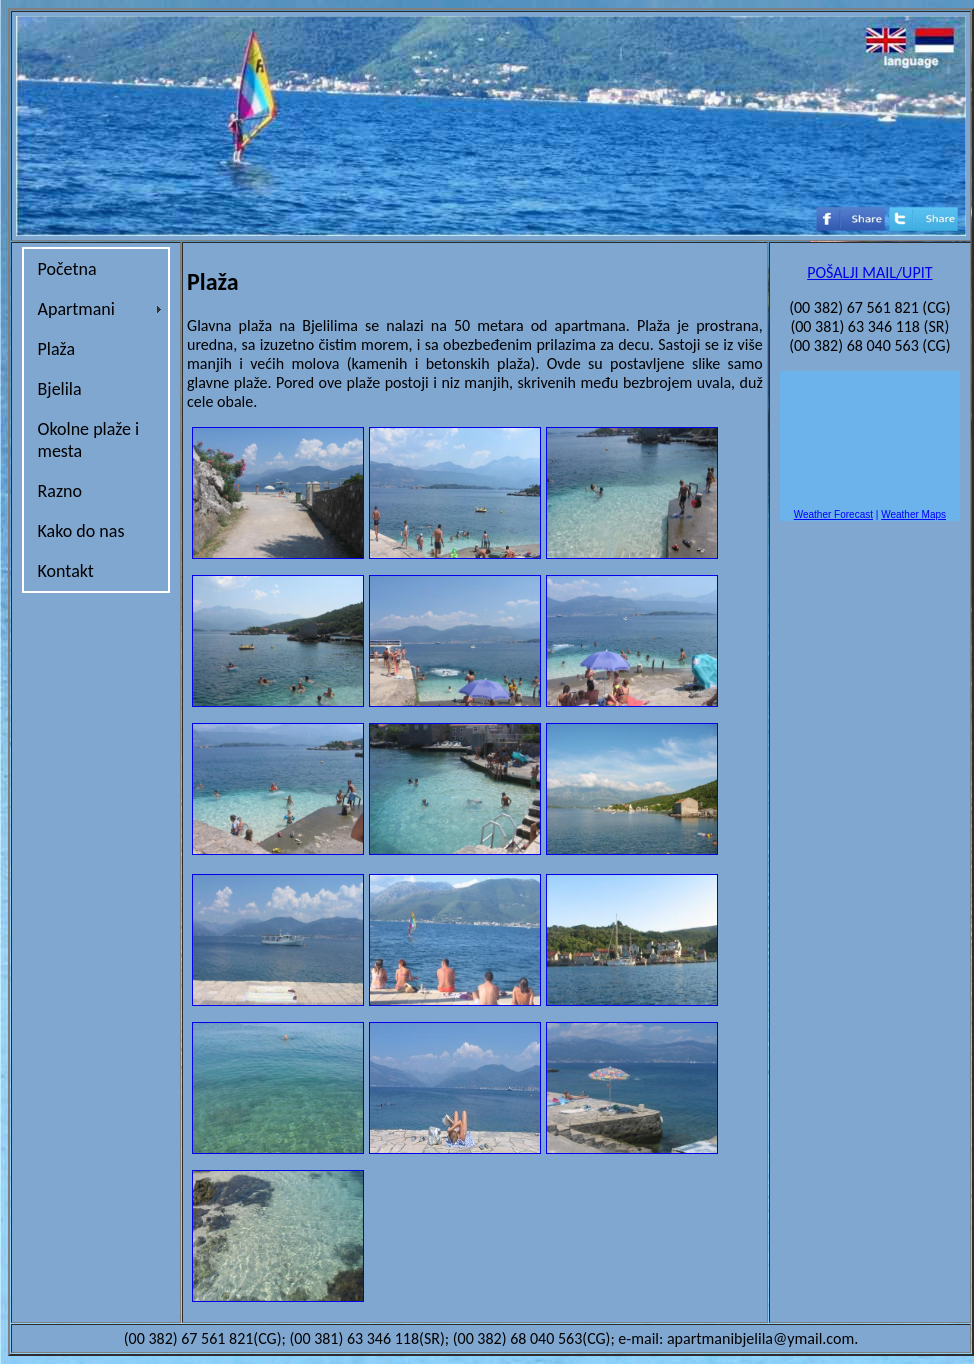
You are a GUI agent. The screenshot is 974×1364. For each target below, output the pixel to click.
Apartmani (76, 309)
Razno (60, 491)
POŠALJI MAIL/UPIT (869, 272)
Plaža (57, 349)
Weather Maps (913, 514)
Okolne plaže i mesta (89, 440)
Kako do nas (81, 531)
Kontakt (66, 571)
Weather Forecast (833, 514)
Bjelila (60, 389)
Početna (67, 269)
